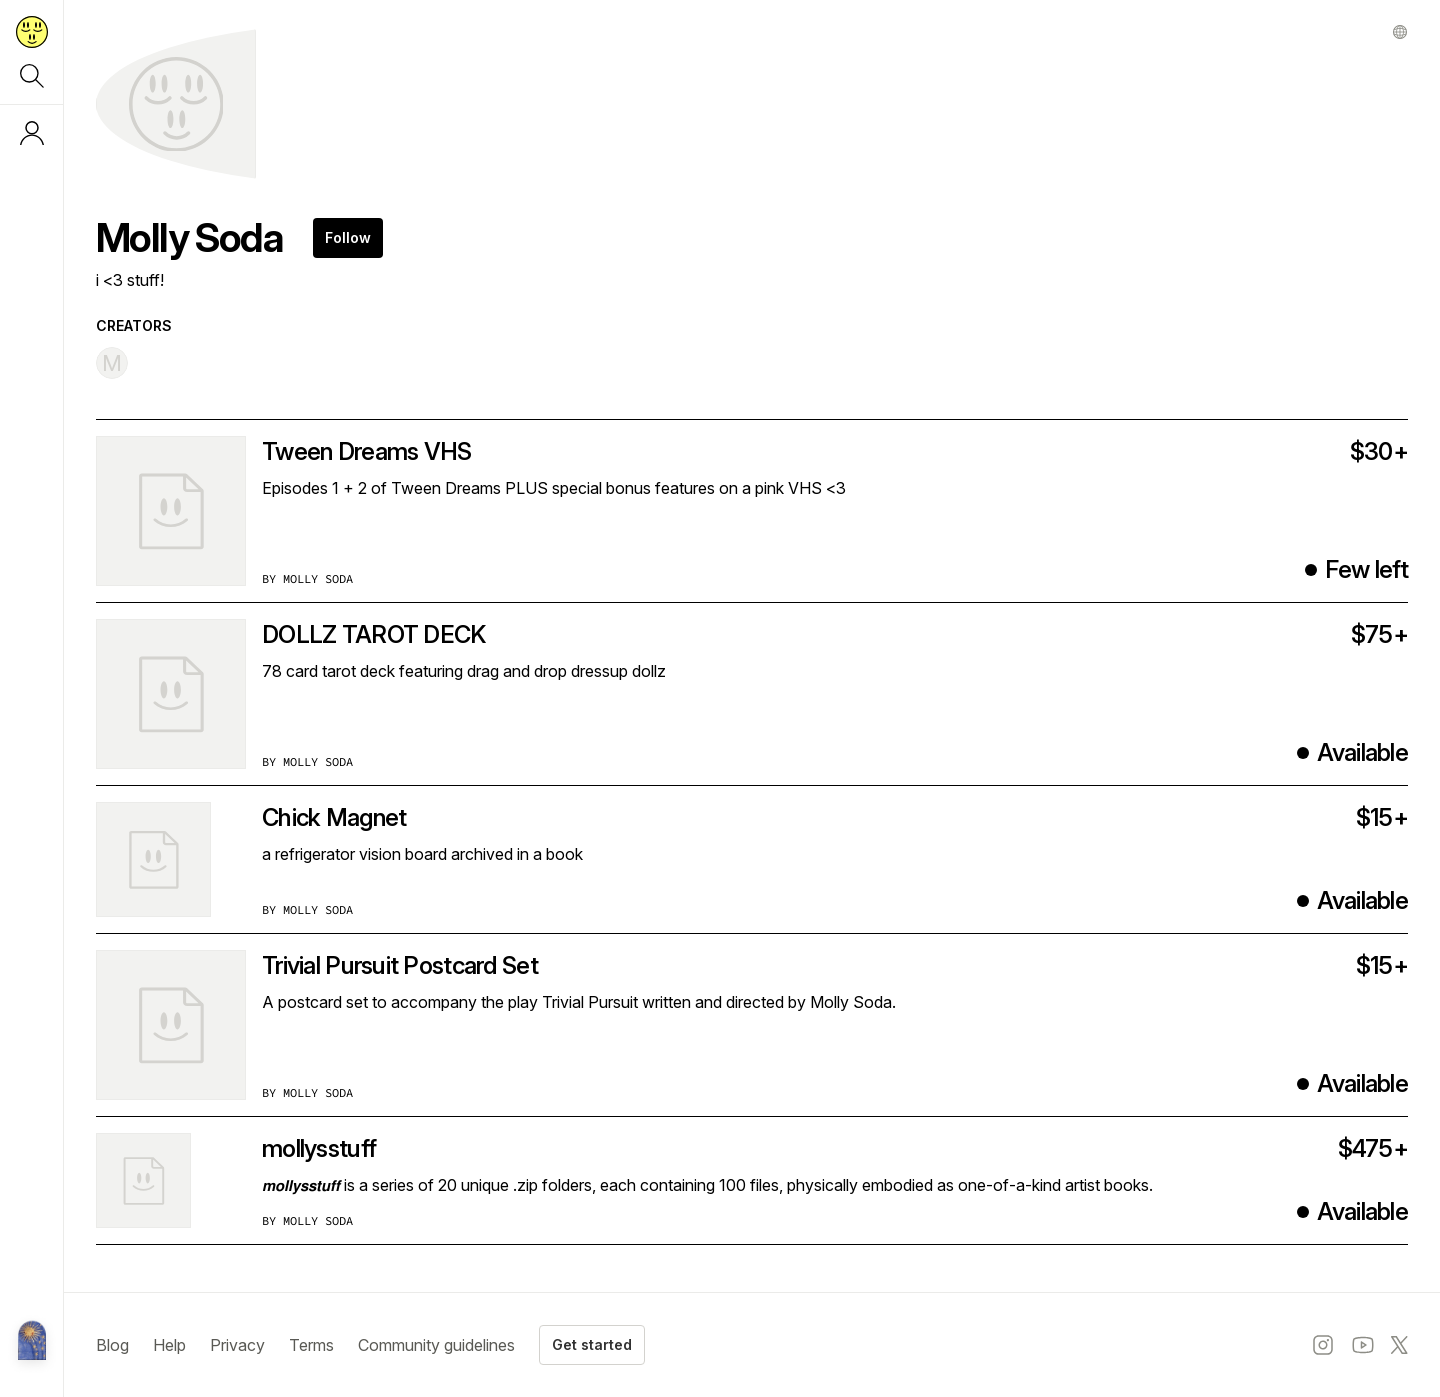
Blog (112, 1345)
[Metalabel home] (32, 1342)
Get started (592, 1344)
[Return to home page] (32, 32)
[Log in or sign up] (32, 133)
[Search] (32, 76)
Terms (311, 1345)
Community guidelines (436, 1345)
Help (169, 1345)
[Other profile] (1400, 32)
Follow (348, 237)
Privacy (237, 1345)
